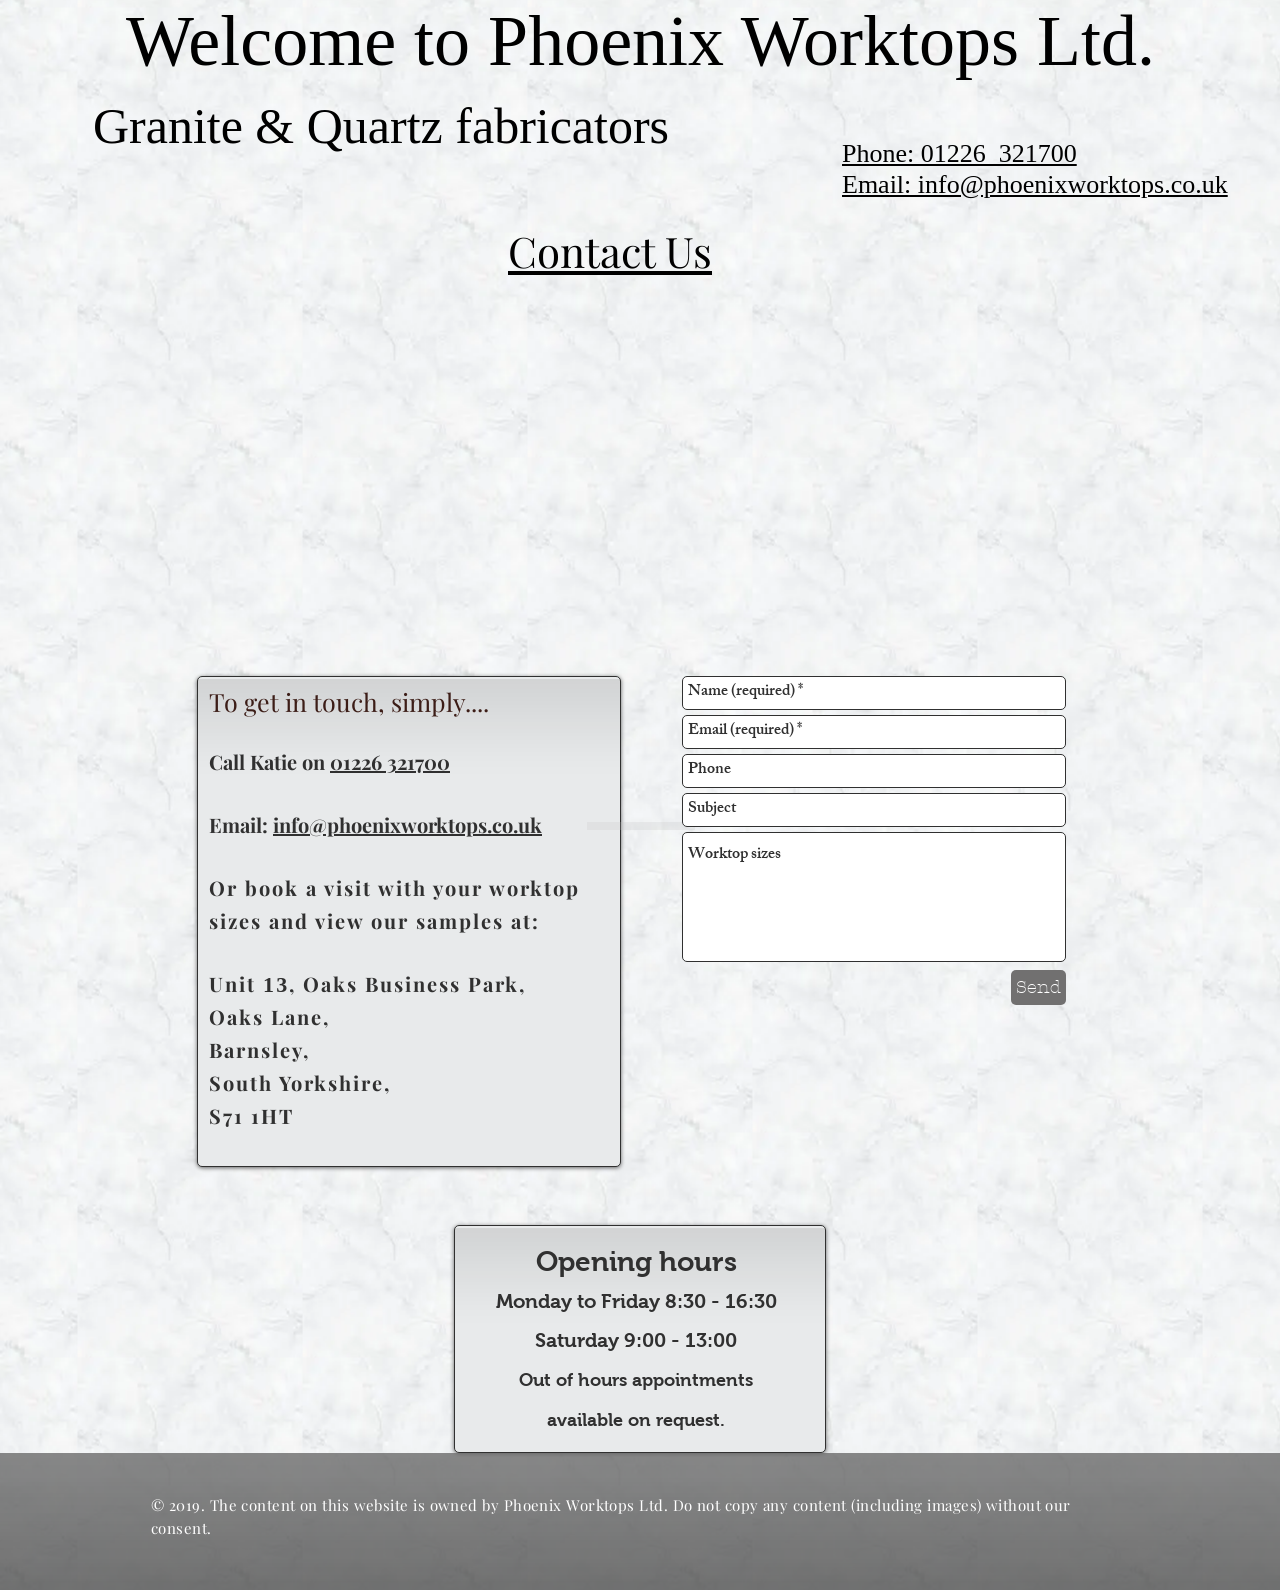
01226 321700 (390, 761)
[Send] (1038, 987)
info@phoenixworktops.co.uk (407, 824)
